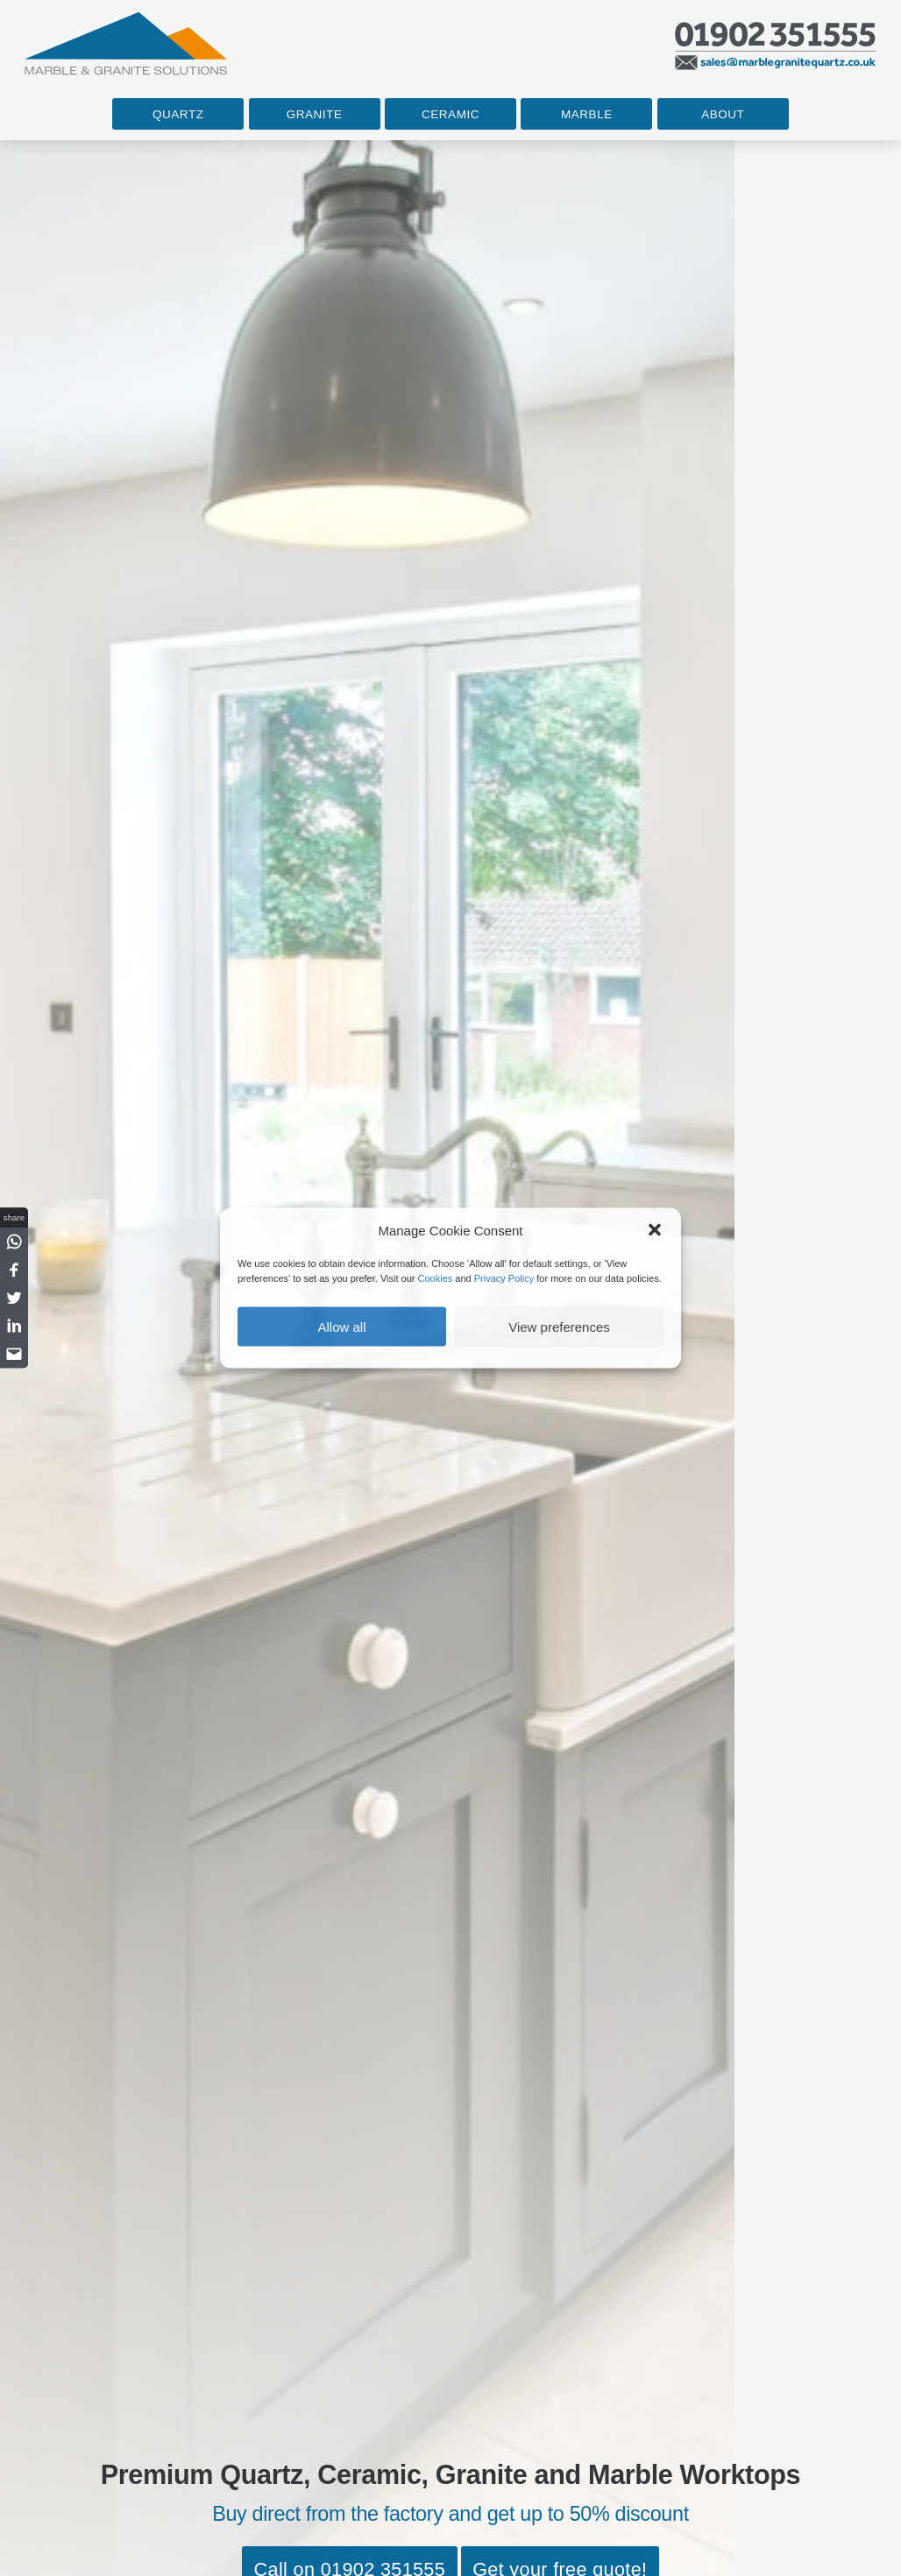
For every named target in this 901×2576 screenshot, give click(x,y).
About (722, 114)
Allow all (341, 1326)
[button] (654, 1230)
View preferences (559, 1326)
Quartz (178, 114)
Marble (587, 114)
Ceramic (450, 114)
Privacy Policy (504, 1277)
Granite (315, 114)
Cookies (435, 1277)
